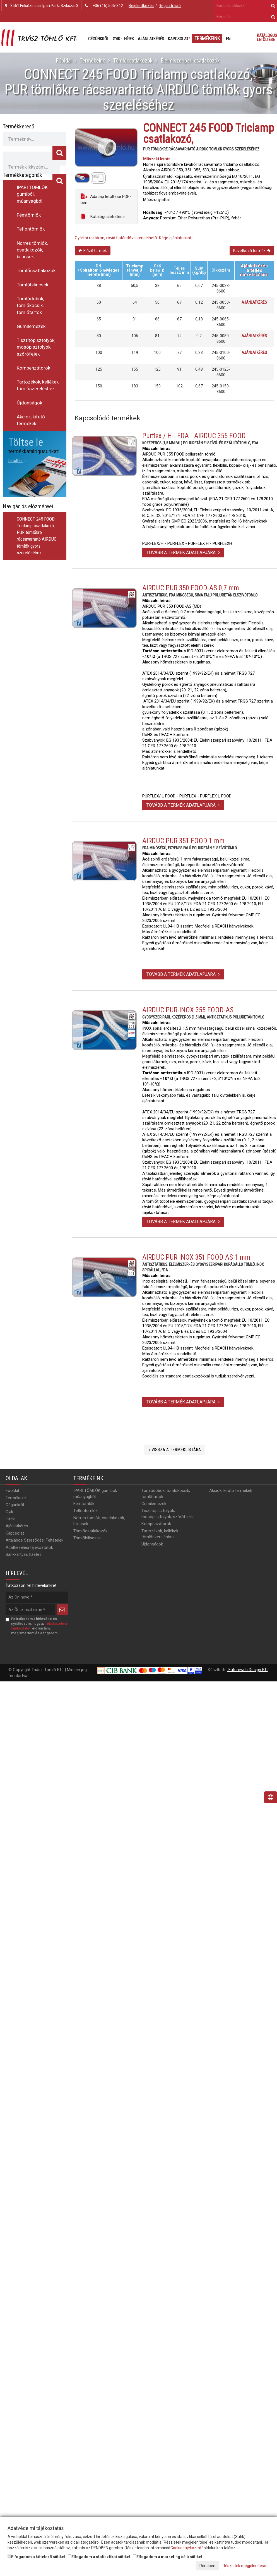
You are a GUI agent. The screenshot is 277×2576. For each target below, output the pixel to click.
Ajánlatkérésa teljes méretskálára (254, 270)
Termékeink (207, 38)
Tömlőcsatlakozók (133, 60)
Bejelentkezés (141, 5)
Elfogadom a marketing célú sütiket (168, 2557)
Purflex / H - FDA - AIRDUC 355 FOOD (194, 438)
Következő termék (252, 250)
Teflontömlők (31, 229)
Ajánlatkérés (151, 38)
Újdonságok (29, 403)
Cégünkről (98, 38)
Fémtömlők (29, 215)
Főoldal (64, 60)
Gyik (116, 38)
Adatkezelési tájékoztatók (29, 1549)
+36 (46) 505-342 (108, 5)
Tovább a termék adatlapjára (183, 555)
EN (228, 38)
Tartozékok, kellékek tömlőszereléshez (38, 385)
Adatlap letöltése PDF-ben (106, 199)
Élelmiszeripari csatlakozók (190, 60)
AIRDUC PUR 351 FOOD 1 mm (183, 844)
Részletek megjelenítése (244, 2565)
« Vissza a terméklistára (174, 1452)
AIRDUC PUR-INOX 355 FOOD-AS (187, 1013)
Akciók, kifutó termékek (31, 420)
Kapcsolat (178, 38)
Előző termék (92, 250)
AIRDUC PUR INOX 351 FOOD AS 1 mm (196, 1260)
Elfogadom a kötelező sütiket (37, 2557)
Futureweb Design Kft (247, 1672)
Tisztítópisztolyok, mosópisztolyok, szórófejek (36, 347)
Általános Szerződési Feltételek (34, 1542)
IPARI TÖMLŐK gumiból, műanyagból (32, 194)
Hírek (129, 38)
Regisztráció (170, 5)
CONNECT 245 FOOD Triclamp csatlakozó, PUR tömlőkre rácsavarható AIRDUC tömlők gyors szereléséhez (36, 535)
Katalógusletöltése (103, 216)
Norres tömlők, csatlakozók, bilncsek (32, 250)
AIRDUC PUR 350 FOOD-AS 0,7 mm (190, 591)
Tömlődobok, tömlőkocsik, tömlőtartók (30, 305)
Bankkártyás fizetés (24, 1557)
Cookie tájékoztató (187, 2548)
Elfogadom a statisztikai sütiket (99, 2557)
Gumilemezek (31, 326)
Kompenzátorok (33, 368)
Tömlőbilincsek (32, 284)
